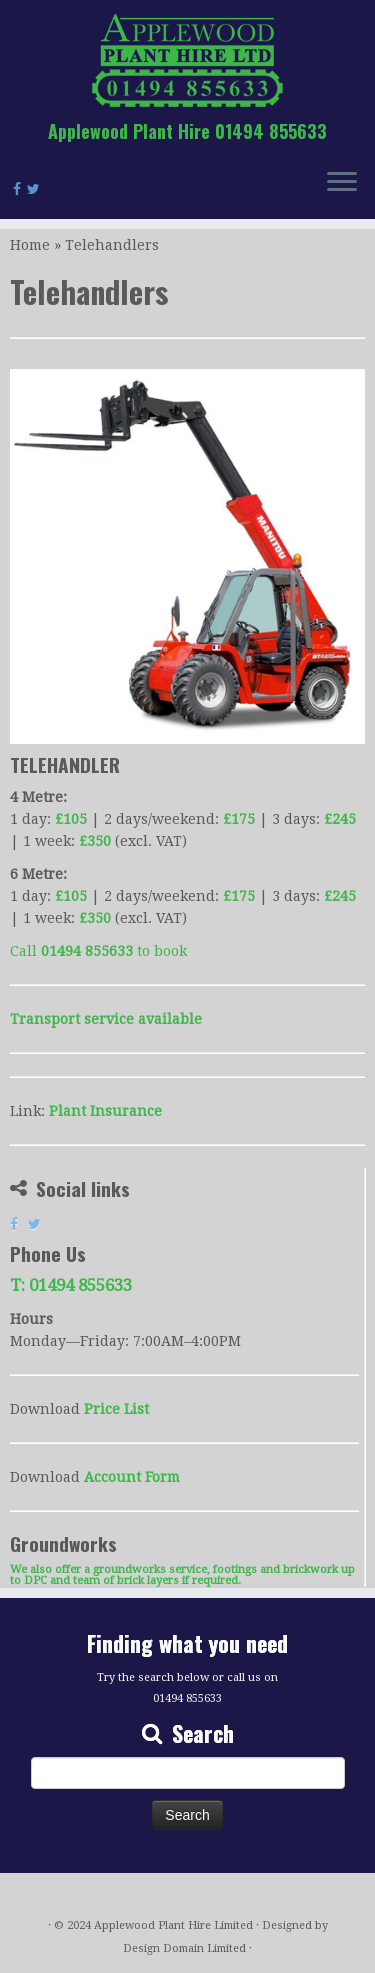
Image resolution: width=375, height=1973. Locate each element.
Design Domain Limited (184, 1948)
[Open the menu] (342, 183)
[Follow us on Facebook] (20, 189)
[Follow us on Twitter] (36, 189)
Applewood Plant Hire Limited (173, 1925)
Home (30, 245)
